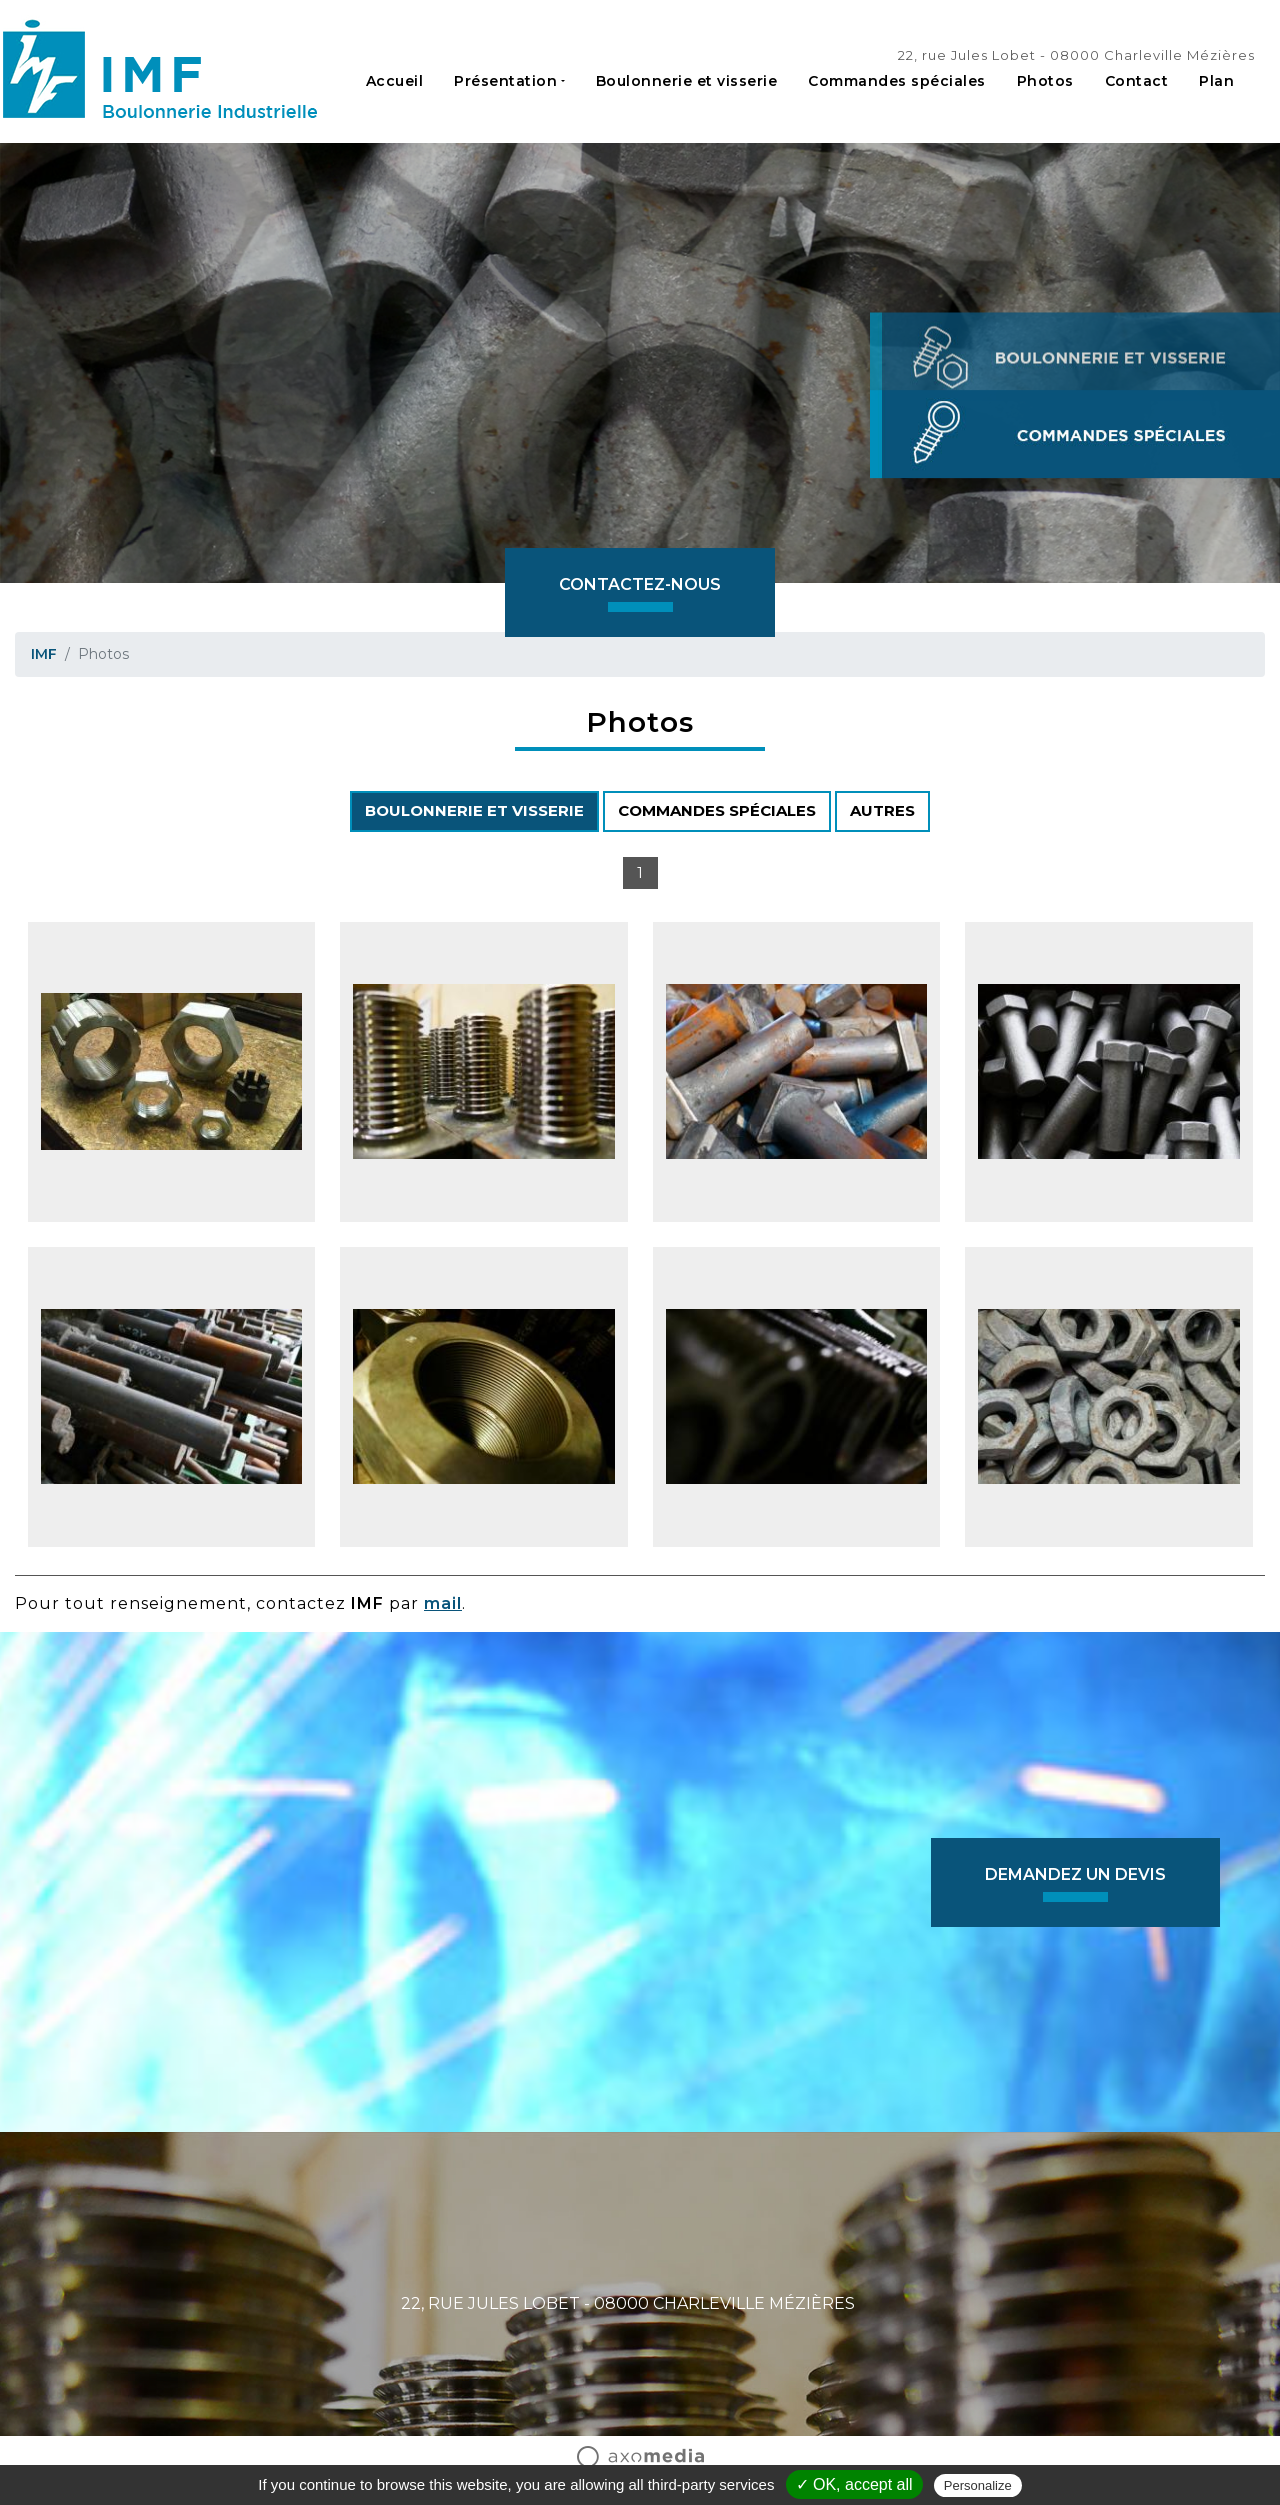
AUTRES (882, 810)
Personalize (978, 2485)
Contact (1137, 81)
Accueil (395, 81)
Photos (1045, 81)
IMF (44, 654)
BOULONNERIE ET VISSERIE (474, 810)
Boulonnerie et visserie (687, 81)
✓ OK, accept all (854, 2484)
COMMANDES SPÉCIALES (717, 810)
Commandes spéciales (897, 81)
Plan (1216, 81)
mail (443, 1603)
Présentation (505, 81)
